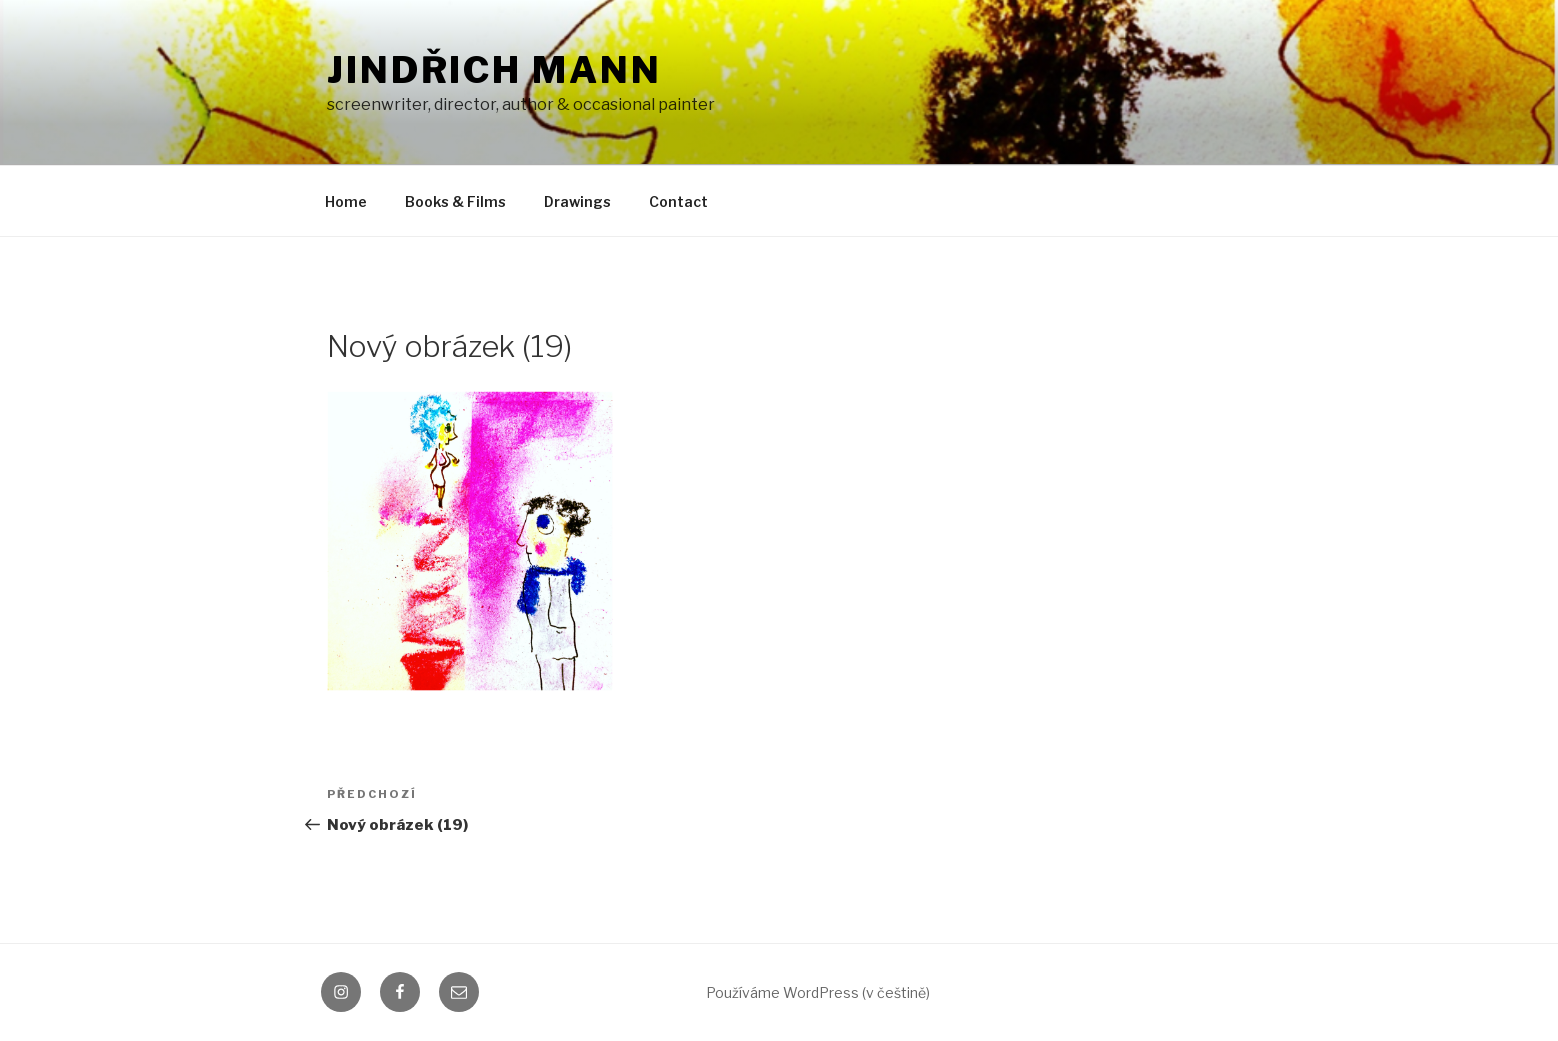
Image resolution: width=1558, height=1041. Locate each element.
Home (346, 201)
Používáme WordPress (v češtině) (818, 992)
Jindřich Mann (494, 70)
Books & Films (455, 201)
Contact (678, 201)
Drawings (577, 201)
